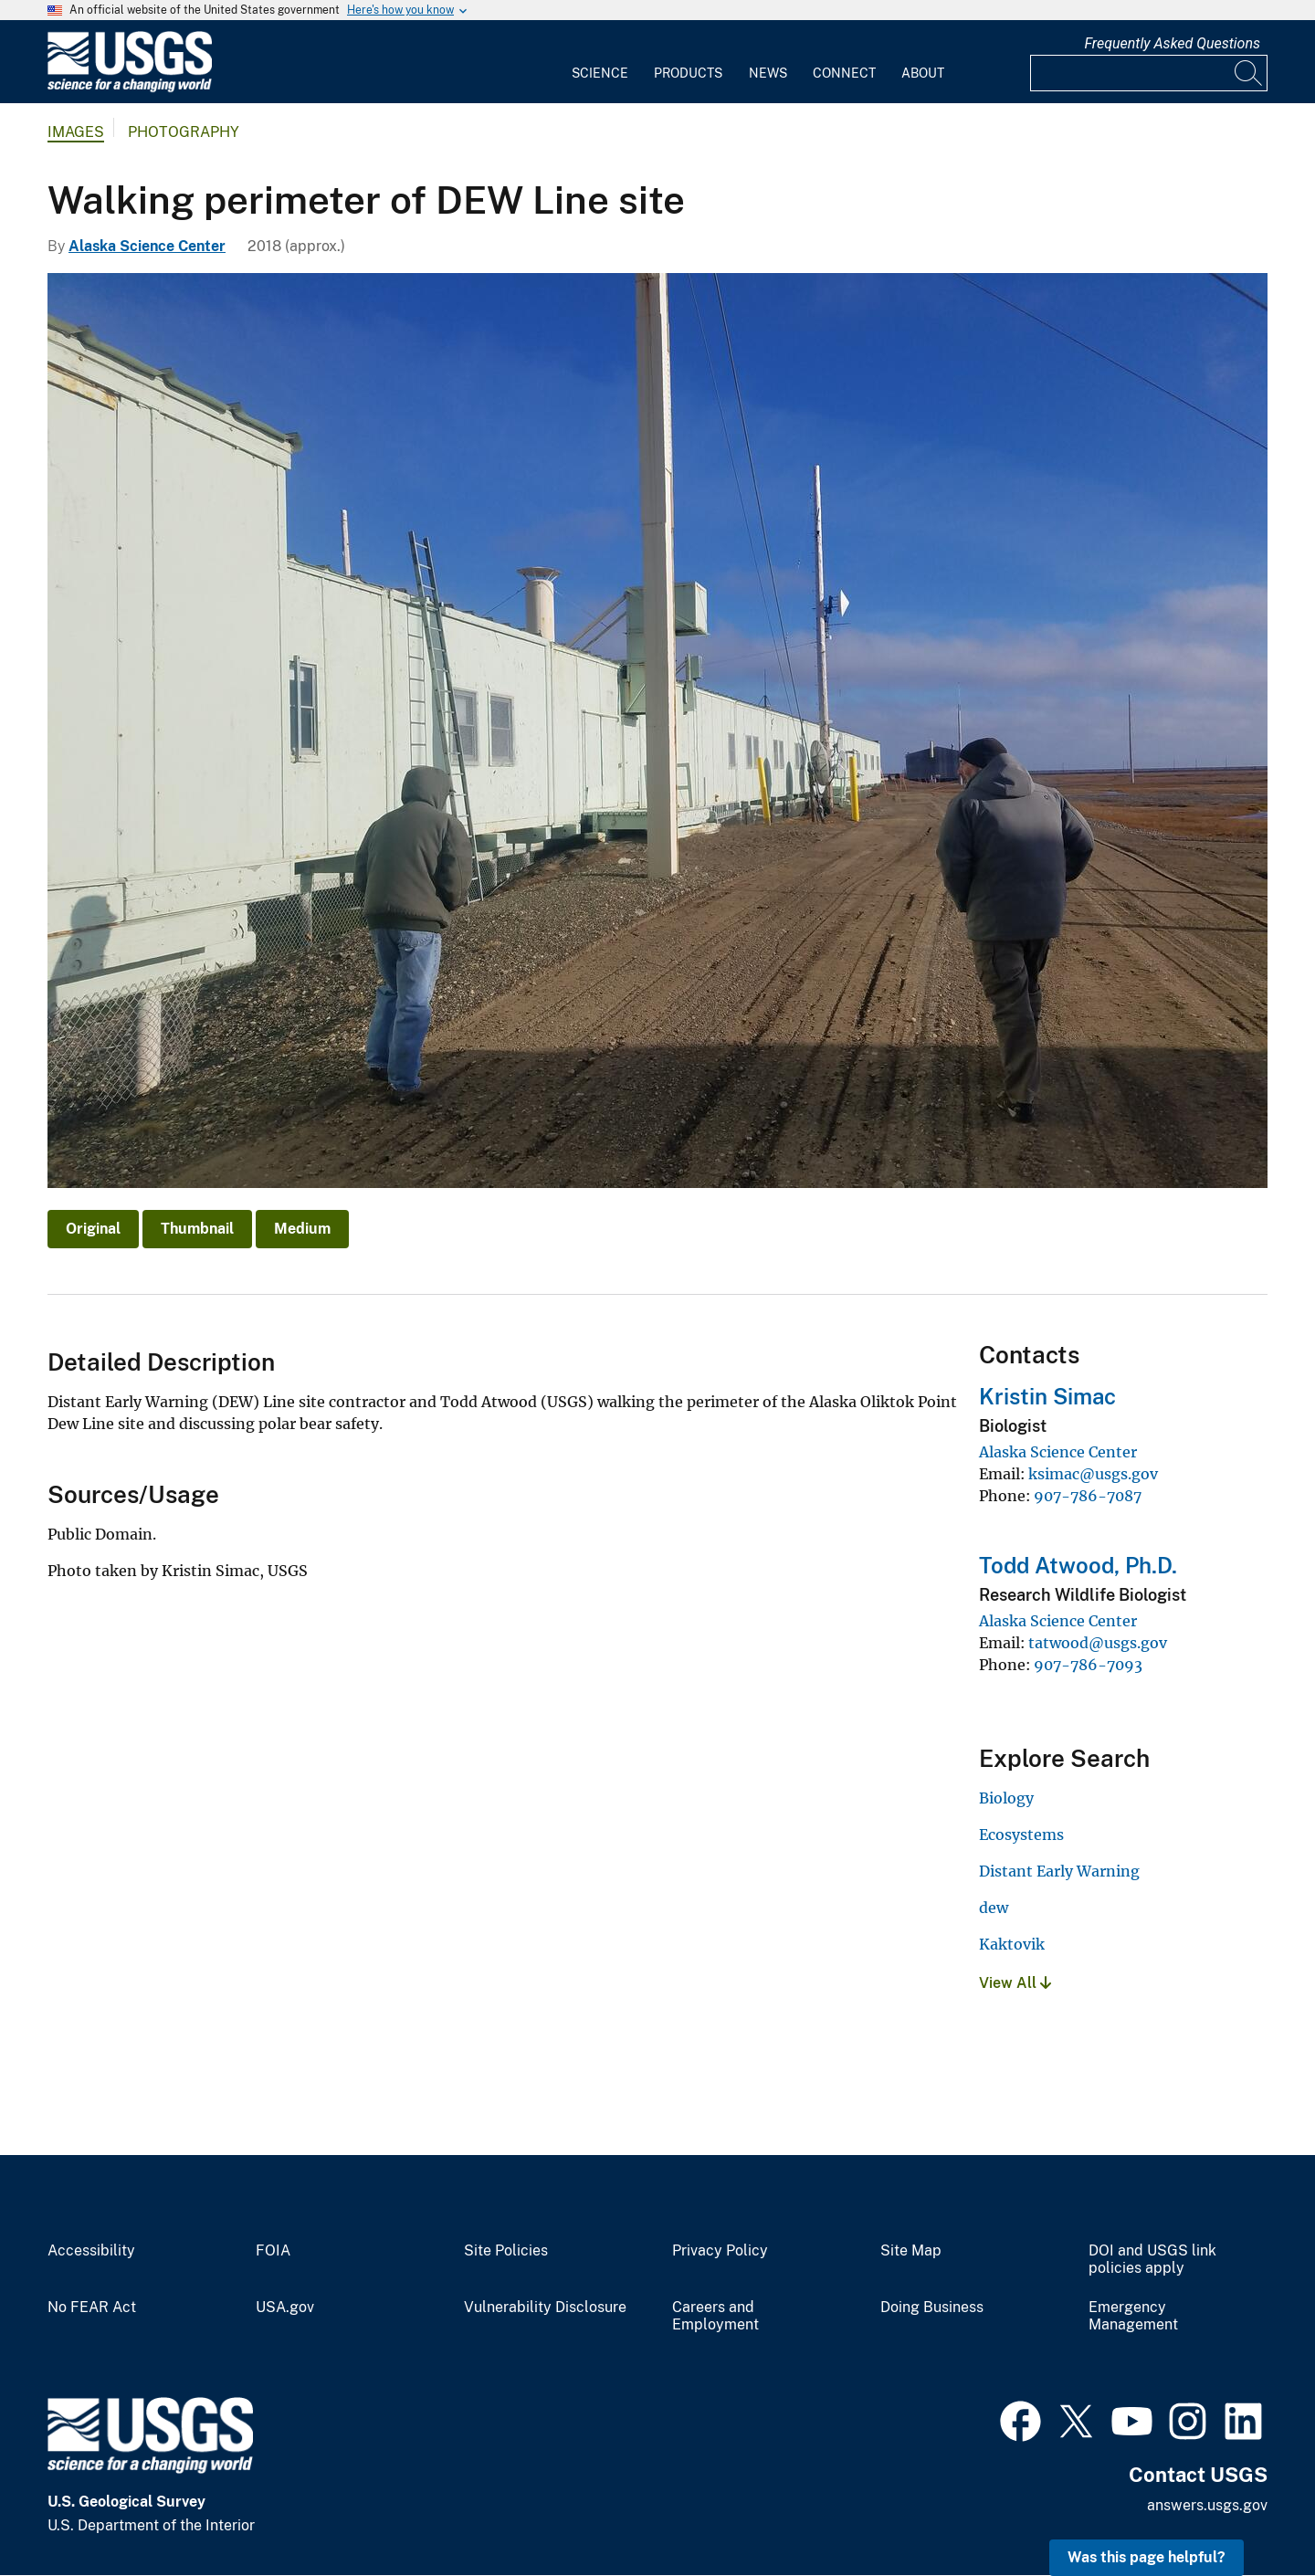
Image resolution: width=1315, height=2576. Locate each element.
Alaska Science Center (147, 246)
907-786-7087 (1087, 1496)
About (922, 73)
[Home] (129, 88)
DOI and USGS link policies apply (1152, 2259)
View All (1015, 1983)
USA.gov (285, 2307)
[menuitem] (600, 62)
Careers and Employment (715, 2316)
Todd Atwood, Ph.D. (1078, 1565)
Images (75, 132)
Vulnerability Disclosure (545, 2307)
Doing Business (932, 2307)
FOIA (273, 2251)
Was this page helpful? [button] (1147, 2557)
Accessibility (91, 2251)
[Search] (1249, 73)
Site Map (911, 2251)
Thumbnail (197, 1228)
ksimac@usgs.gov (1093, 1474)
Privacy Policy (720, 2251)
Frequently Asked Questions (1172, 43)
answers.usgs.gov (1207, 2505)
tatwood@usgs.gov (1097, 1643)
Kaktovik (1012, 1944)
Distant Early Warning (1059, 1871)
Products (688, 73)
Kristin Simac (1047, 1396)
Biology (1006, 1798)
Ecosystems (1021, 1834)
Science (600, 73)
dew (993, 1907)
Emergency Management (1133, 2316)
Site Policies (506, 2251)
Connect (844, 73)
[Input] (1149, 73)
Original (93, 1228)
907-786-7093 (1088, 1665)
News (768, 73)
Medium (302, 1228)
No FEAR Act (91, 2307)
